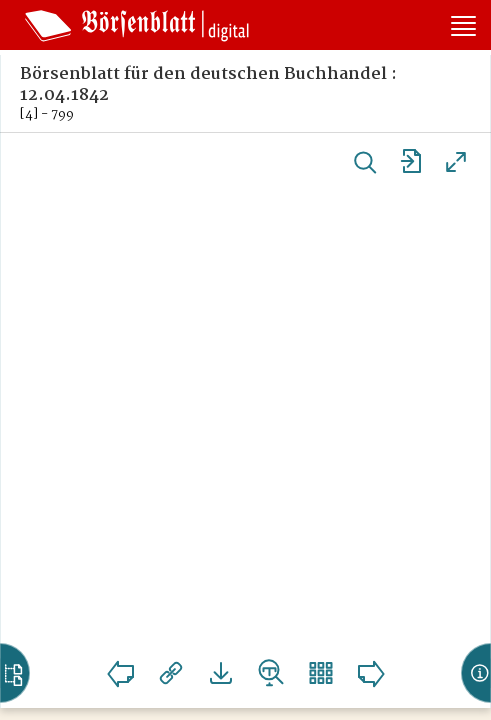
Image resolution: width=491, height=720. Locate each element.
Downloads (221, 673)
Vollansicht (456, 162)
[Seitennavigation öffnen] (463, 28)
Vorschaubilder (321, 673)
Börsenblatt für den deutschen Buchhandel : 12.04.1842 (208, 85)
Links (171, 673)
